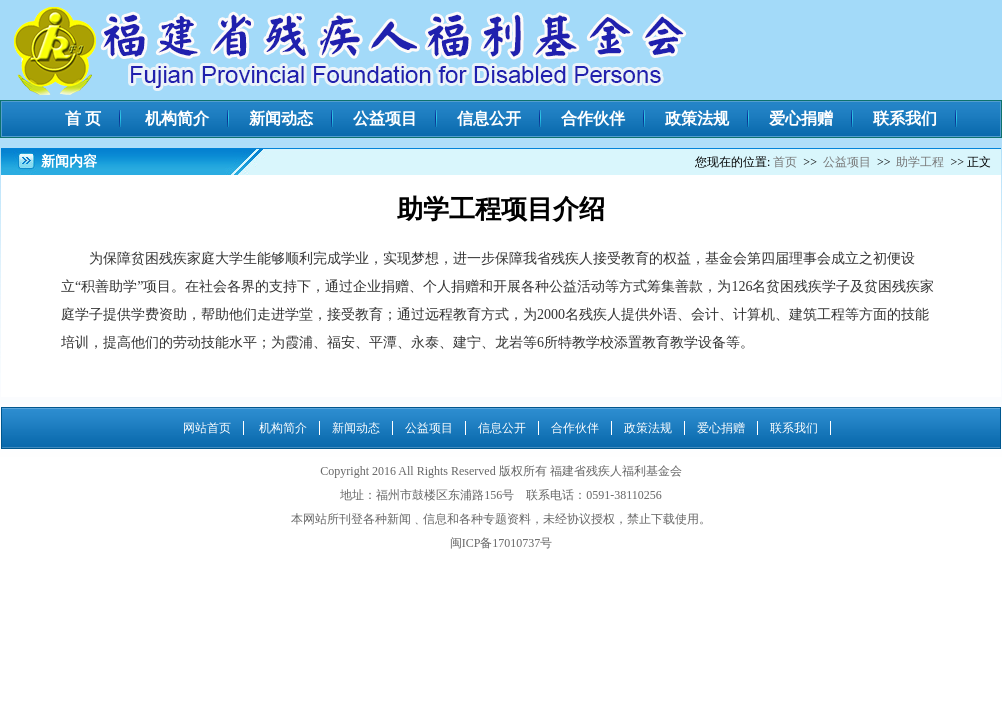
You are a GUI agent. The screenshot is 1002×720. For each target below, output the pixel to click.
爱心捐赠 (801, 118)
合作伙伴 (593, 118)
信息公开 (489, 118)
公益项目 (385, 118)
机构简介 (177, 118)
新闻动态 (281, 118)
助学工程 (920, 162)
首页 (785, 162)
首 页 (83, 118)
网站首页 (207, 428)
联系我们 (905, 118)
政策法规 (697, 118)
